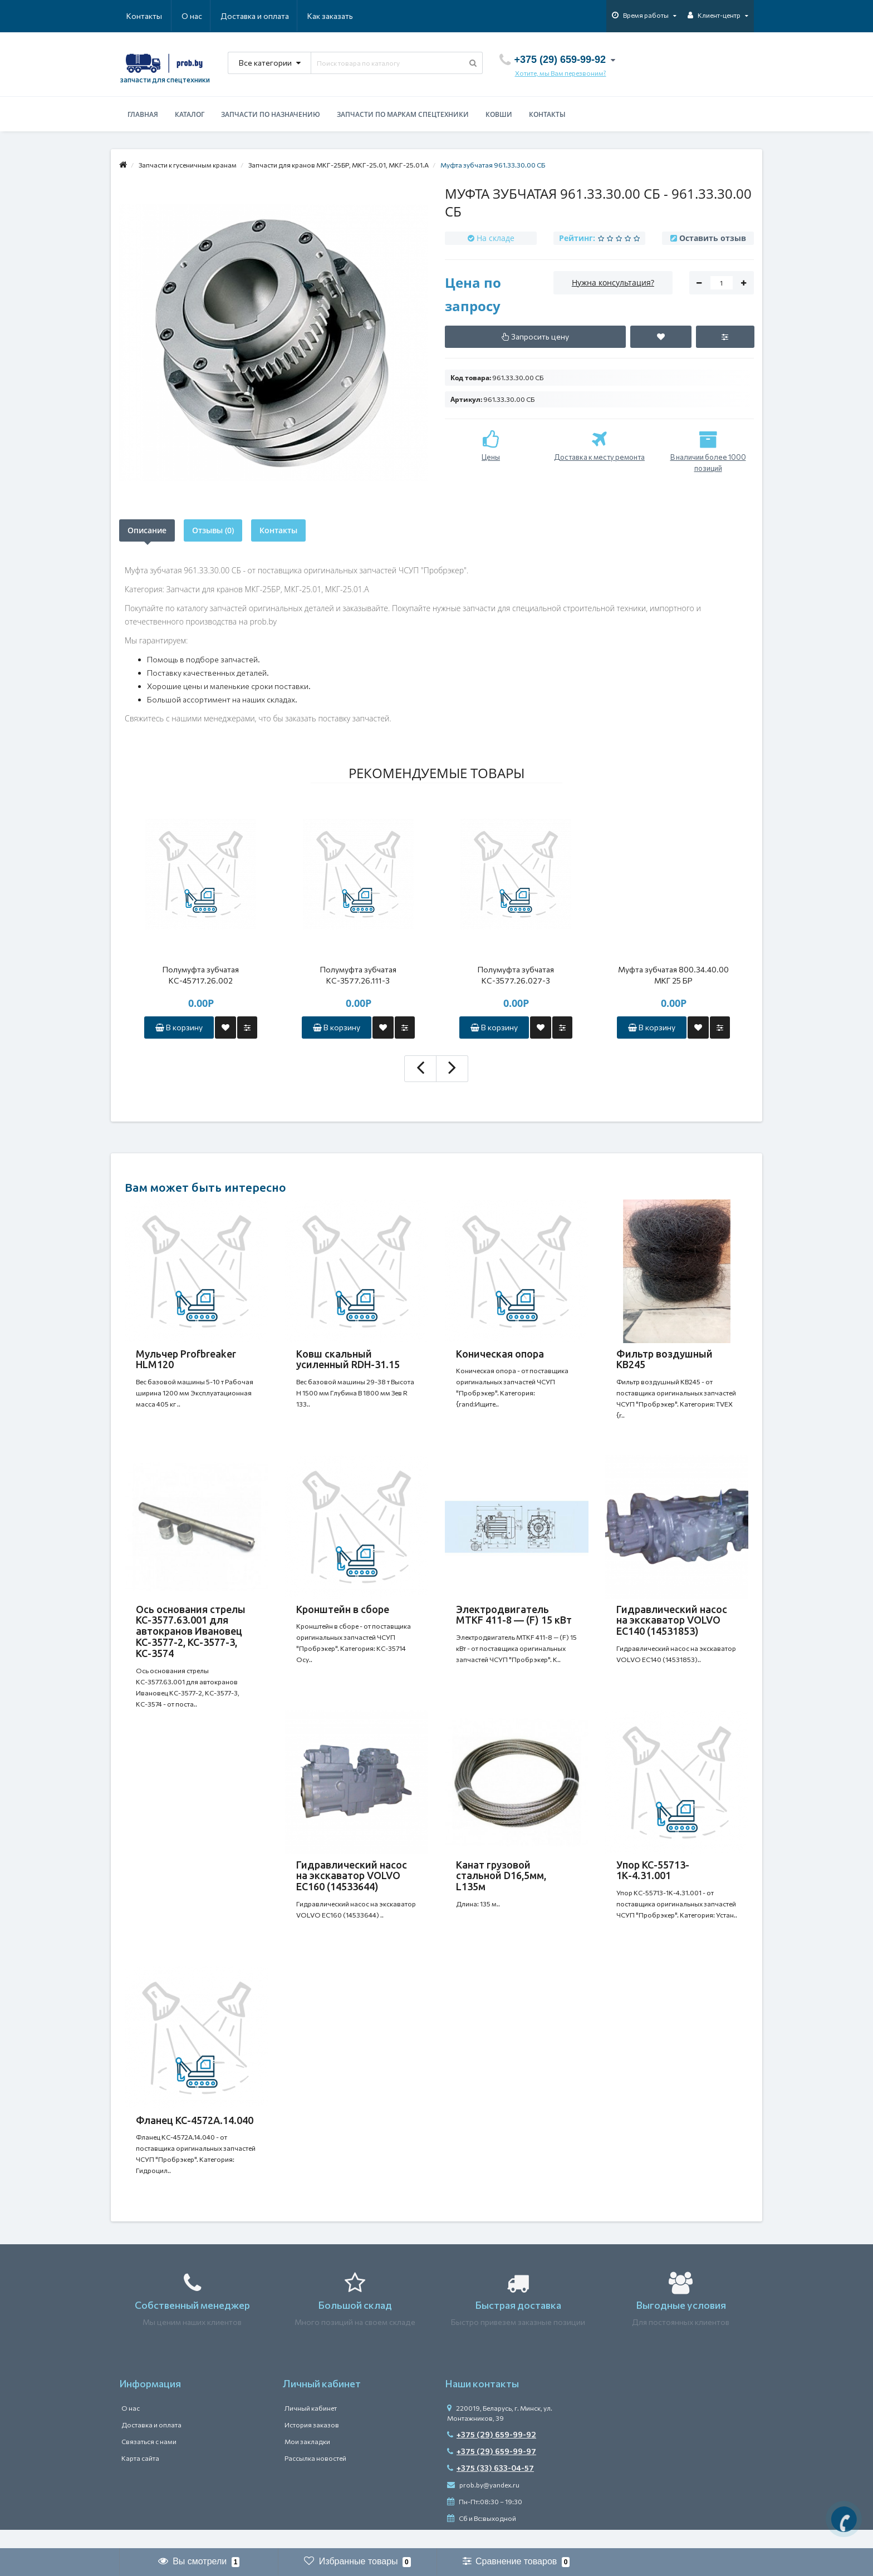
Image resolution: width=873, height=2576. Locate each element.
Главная (142, 114)
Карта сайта (140, 2477)
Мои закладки (307, 2460)
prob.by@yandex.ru (483, 2504)
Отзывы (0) (213, 530)
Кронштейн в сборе (342, 1613)
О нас (136, 16)
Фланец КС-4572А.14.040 (194, 2134)
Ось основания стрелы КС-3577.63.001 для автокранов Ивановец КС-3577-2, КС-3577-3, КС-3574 (191, 1635)
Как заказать (277, 16)
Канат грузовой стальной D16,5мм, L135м (501, 1885)
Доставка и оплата (200, 16)
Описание (146, 530)
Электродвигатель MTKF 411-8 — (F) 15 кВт (514, 1619)
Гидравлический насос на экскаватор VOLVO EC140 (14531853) (671, 1624)
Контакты (337, 16)
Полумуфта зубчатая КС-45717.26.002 (201, 975)
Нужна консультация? (613, 282)
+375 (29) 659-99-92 (491, 2453)
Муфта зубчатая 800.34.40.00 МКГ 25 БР (673, 975)
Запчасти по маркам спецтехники (403, 114)
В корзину (179, 1027)
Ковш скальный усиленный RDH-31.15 (348, 1359)
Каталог (189, 114)
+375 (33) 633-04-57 (490, 2486)
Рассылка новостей (315, 2477)
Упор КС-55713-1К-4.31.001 (652, 1880)
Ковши (498, 114)
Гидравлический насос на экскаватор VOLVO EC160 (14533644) (351, 1885)
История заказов (312, 2443)
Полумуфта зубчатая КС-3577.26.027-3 (516, 975)
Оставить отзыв (712, 238)
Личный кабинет (311, 2427)
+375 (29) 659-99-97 (491, 2470)
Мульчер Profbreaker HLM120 (186, 1359)
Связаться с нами (148, 2460)
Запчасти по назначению (270, 114)
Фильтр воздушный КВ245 (664, 1359)
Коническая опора (500, 1353)
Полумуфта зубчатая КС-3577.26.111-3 (358, 975)
